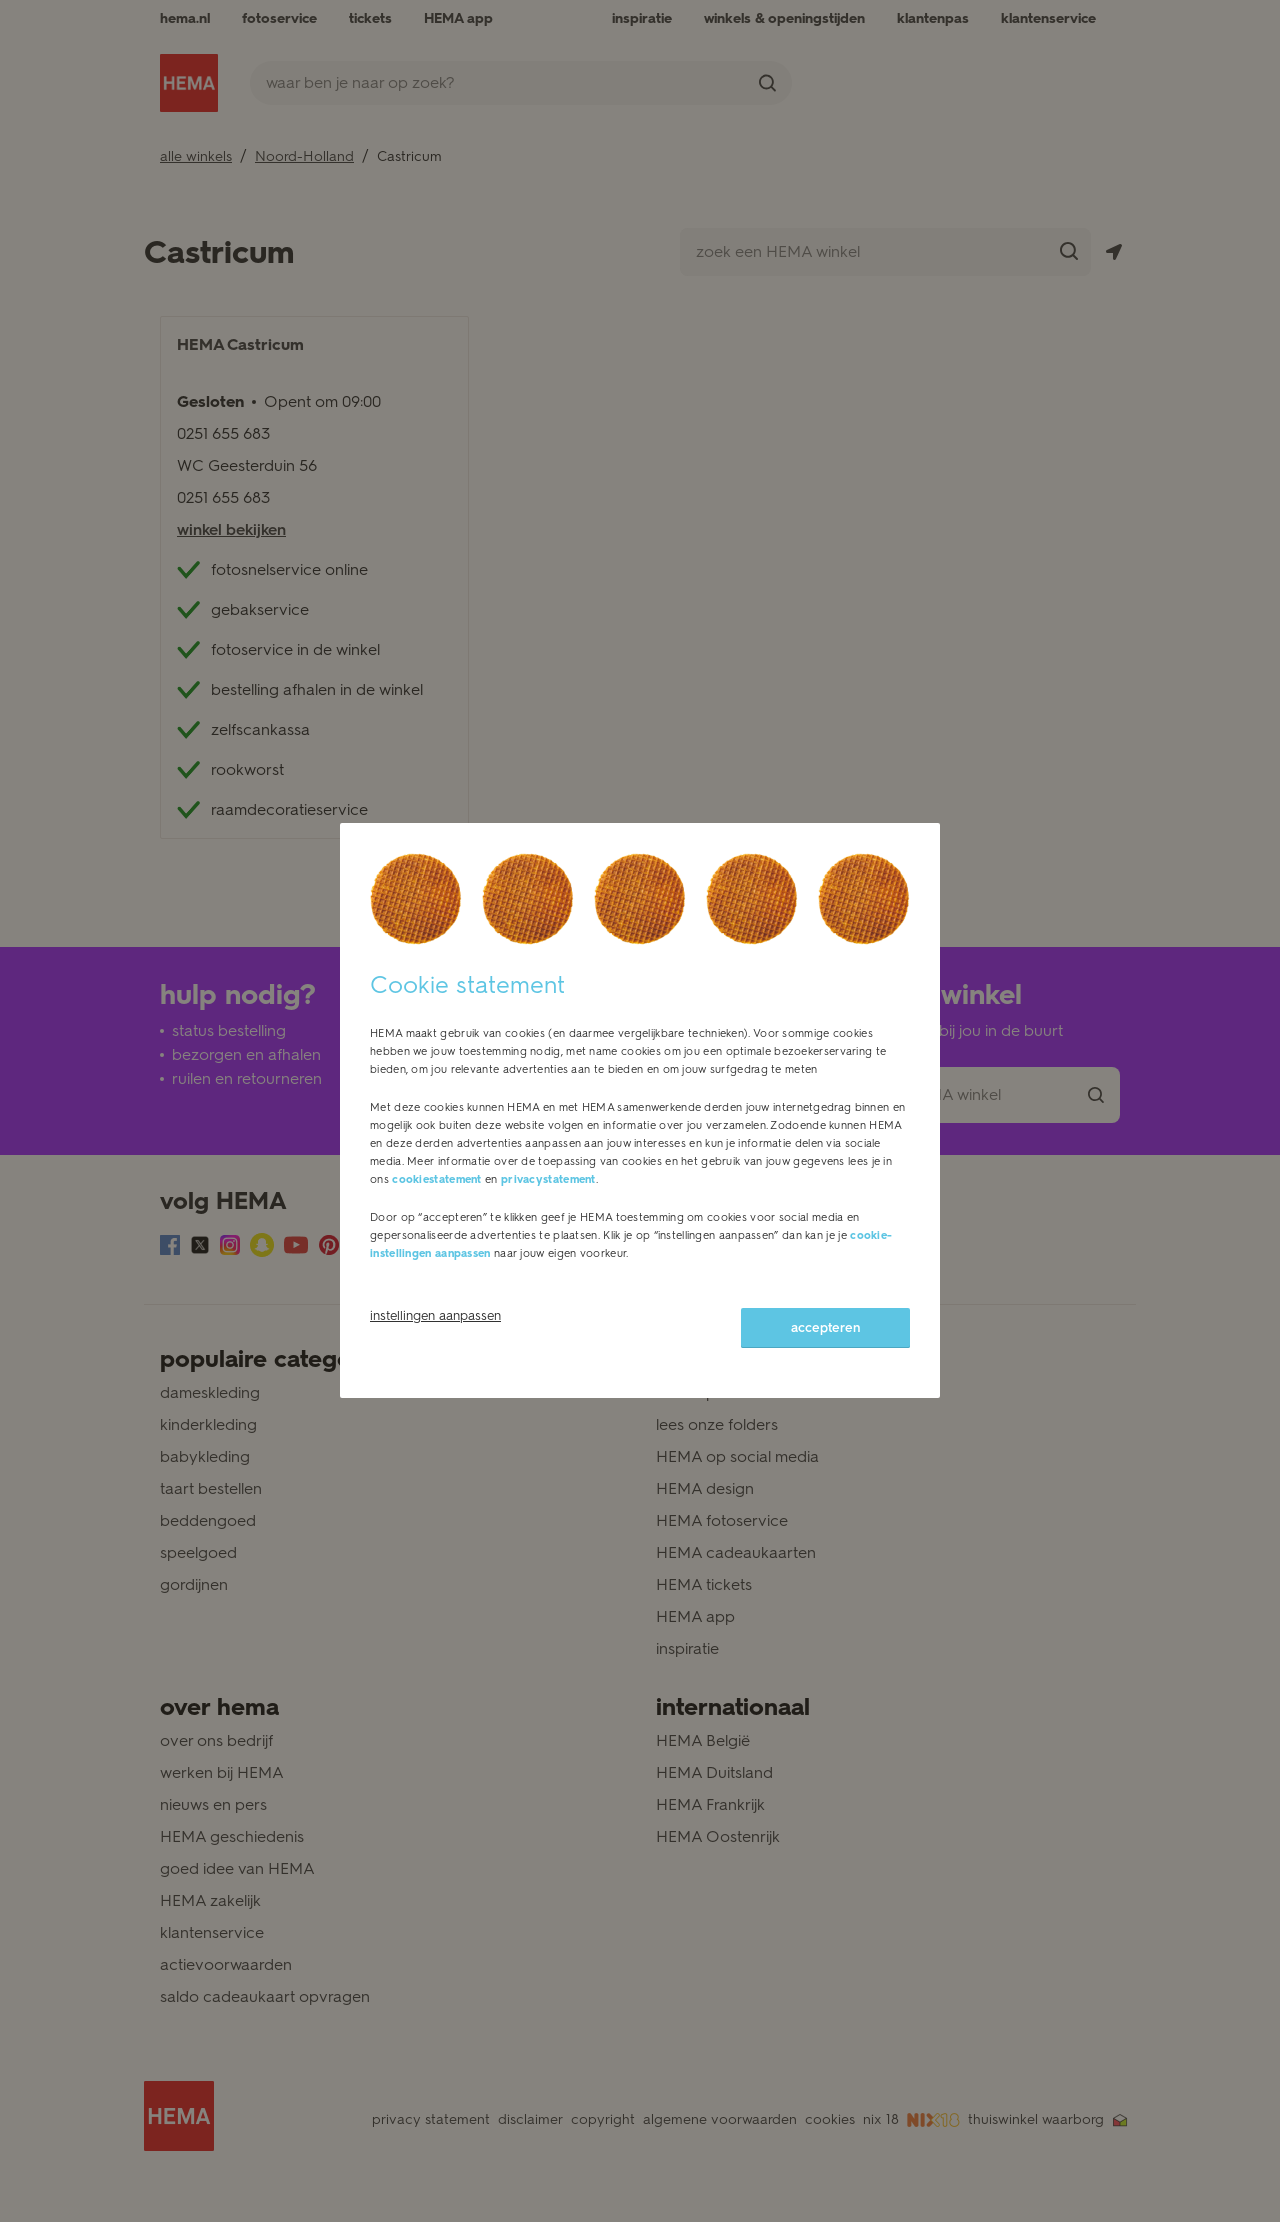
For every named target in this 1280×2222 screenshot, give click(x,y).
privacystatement (548, 1179)
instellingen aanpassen (435, 1315)
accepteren (825, 1327)
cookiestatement (437, 1179)
